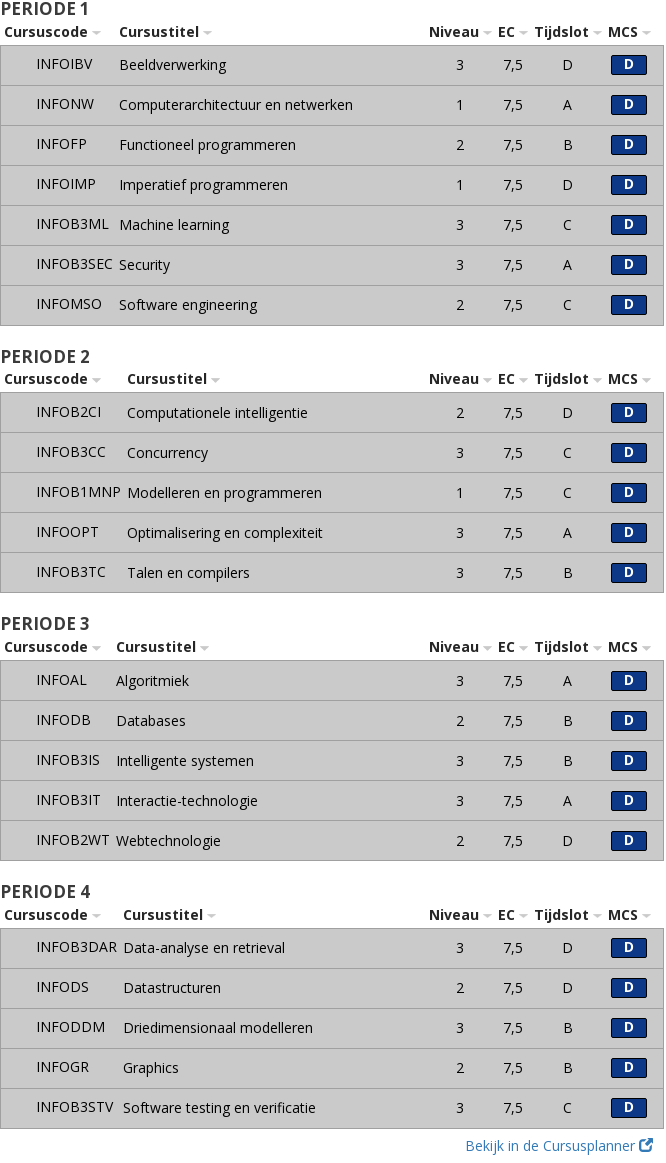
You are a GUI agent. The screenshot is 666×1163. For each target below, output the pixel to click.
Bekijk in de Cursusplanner (559, 1145)
